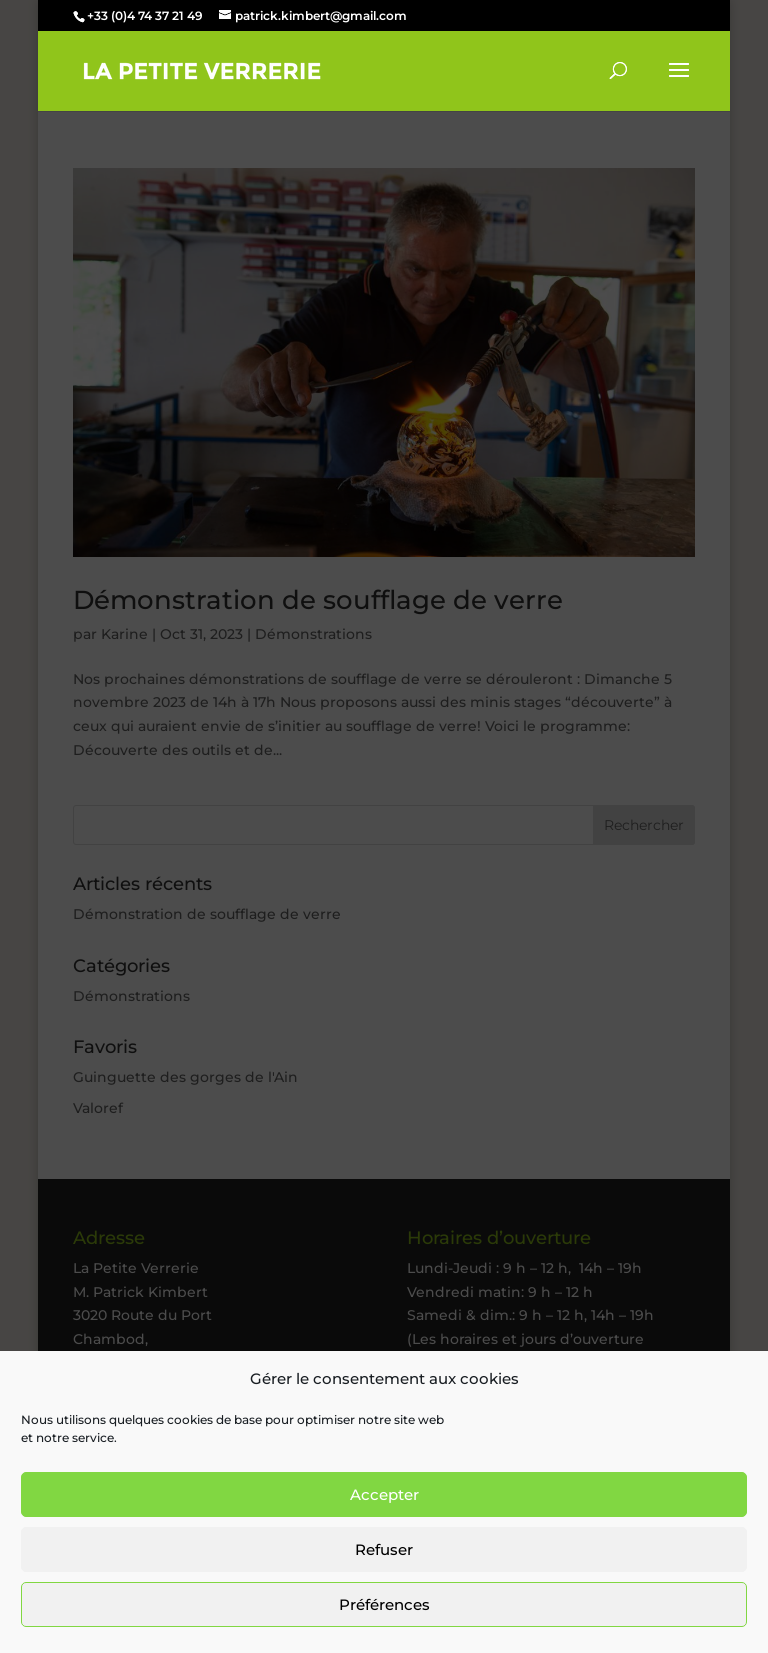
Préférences (384, 1604)
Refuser (384, 1549)
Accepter (384, 1494)
